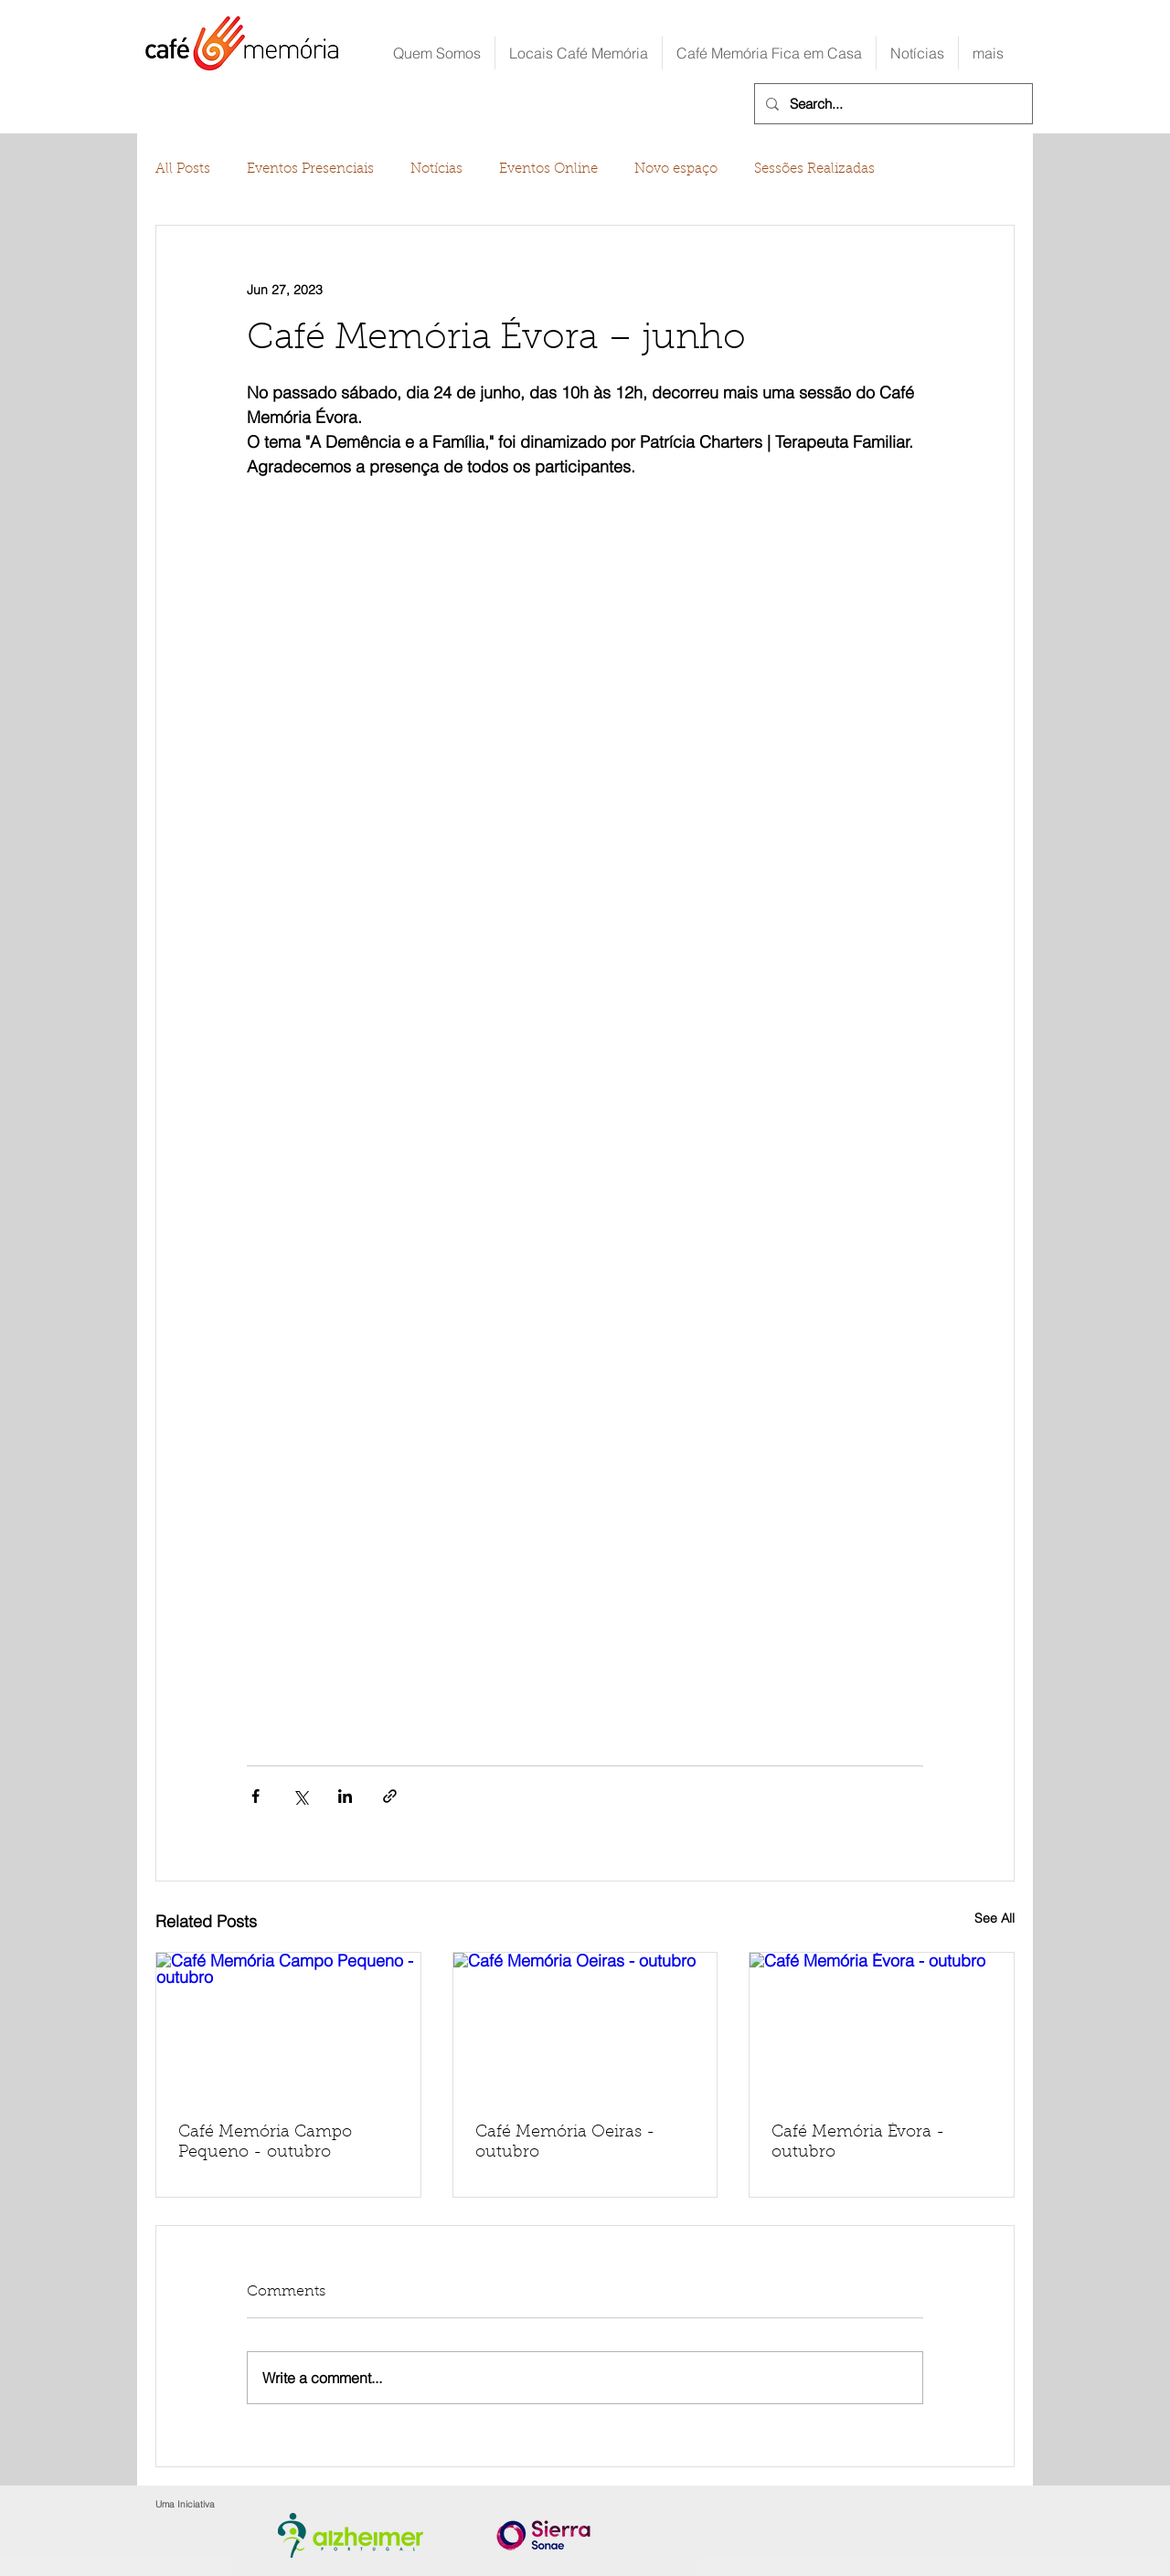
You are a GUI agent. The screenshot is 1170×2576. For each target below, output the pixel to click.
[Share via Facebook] (255, 1796)
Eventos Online (548, 169)
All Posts (182, 169)
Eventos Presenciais (310, 169)
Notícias (436, 169)
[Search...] (892, 103)
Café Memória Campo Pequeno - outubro (265, 2143)
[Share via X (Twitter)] (300, 1796)
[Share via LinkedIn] (345, 1796)
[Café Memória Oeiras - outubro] (585, 2027)
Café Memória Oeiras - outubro (565, 2143)
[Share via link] (390, 1796)
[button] (578, 53)
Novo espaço (676, 169)
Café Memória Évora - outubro (858, 2143)
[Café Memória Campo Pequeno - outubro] (288, 2027)
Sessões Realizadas (814, 169)
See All (994, 1918)
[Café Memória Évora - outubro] (882, 2027)
